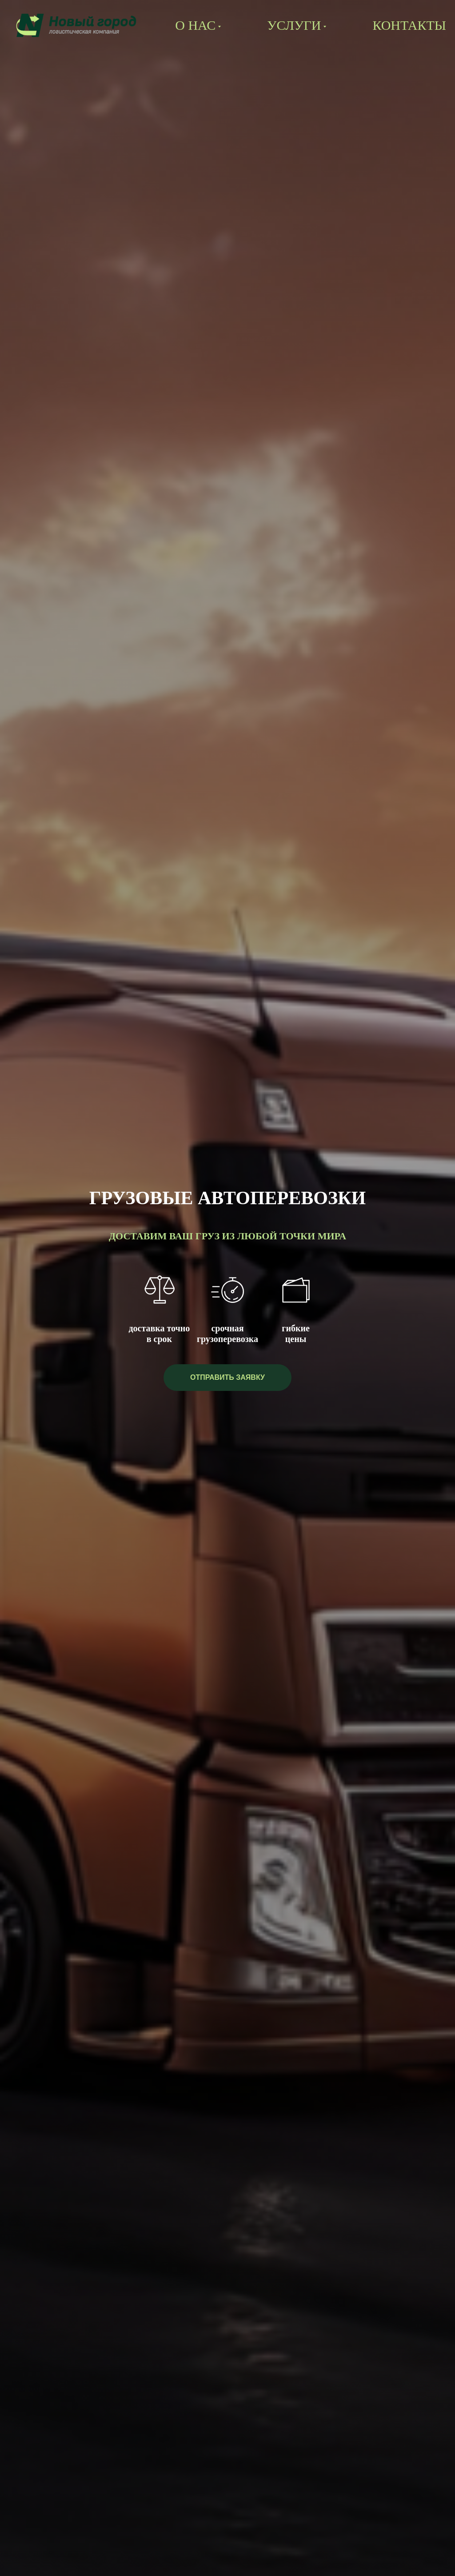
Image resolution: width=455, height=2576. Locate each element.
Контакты (409, 25)
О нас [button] (195, 25)
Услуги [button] (294, 25)
